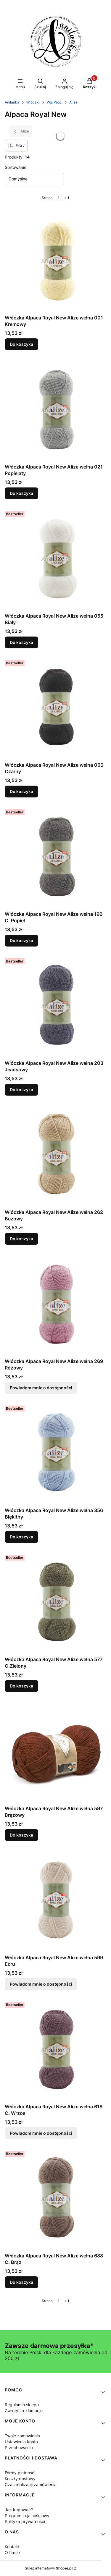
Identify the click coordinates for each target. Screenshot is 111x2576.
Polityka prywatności (25, 2521)
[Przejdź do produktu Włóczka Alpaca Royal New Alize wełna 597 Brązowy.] (55, 1752)
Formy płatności (20, 2472)
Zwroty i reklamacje (24, 2410)
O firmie (12, 2552)
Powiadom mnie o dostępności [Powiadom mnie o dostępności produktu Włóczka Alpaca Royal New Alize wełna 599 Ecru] (41, 1983)
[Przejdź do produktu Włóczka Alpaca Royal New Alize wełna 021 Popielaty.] (55, 410)
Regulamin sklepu (22, 2404)
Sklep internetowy (49, 2568)
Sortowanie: (16, 167)
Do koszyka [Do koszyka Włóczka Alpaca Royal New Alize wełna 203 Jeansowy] (21, 1089)
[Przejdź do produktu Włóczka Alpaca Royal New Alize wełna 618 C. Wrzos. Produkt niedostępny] (55, 2050)
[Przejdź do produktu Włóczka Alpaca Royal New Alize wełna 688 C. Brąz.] (55, 2199)
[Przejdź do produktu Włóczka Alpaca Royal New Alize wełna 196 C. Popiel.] (55, 857)
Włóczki (33, 102)
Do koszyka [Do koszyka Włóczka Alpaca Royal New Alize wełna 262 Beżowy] (21, 1238)
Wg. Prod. (54, 102)
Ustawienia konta (21, 2441)
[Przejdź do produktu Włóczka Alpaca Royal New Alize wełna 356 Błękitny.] (55, 1454)
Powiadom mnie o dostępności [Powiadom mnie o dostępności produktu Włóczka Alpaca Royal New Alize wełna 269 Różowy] (41, 1387)
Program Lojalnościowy (27, 2515)
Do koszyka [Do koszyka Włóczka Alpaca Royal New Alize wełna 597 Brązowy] (21, 1834)
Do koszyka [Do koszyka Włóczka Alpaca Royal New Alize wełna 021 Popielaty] (21, 493)
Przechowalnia (19, 2447)
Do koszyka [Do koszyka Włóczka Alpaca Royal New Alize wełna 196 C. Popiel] (21, 940)
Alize (73, 102)
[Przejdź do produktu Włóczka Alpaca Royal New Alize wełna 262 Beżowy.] (55, 1156)
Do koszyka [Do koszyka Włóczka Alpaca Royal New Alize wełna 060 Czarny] (21, 791)
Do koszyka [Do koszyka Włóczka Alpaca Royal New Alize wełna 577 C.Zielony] (21, 1685)
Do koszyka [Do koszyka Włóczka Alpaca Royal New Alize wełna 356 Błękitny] (21, 1536)
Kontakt (12, 2546)
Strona (47, 198)
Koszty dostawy (20, 2478)
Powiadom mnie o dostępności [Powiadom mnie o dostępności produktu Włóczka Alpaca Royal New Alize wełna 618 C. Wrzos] (41, 2133)
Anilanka (12, 102)
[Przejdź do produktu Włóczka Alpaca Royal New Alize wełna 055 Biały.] (55, 559)
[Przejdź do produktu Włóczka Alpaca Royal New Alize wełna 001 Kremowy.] (55, 261)
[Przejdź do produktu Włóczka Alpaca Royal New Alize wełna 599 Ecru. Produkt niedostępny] (55, 1901)
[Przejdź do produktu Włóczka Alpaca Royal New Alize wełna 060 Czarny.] (55, 708)
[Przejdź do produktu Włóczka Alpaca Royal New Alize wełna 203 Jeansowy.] (55, 1006)
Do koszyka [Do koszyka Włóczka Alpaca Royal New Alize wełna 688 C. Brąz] (21, 2282)
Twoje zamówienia (22, 2435)
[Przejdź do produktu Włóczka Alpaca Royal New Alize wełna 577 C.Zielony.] (55, 1603)
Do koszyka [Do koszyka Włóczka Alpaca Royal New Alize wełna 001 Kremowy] (21, 344)
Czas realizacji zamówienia (31, 2484)
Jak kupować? (19, 2509)
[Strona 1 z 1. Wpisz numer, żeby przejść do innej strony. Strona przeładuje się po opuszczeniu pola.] (58, 198)
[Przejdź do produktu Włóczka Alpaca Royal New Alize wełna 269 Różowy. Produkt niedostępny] (55, 1305)
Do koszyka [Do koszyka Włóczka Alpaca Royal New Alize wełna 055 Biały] (21, 642)
